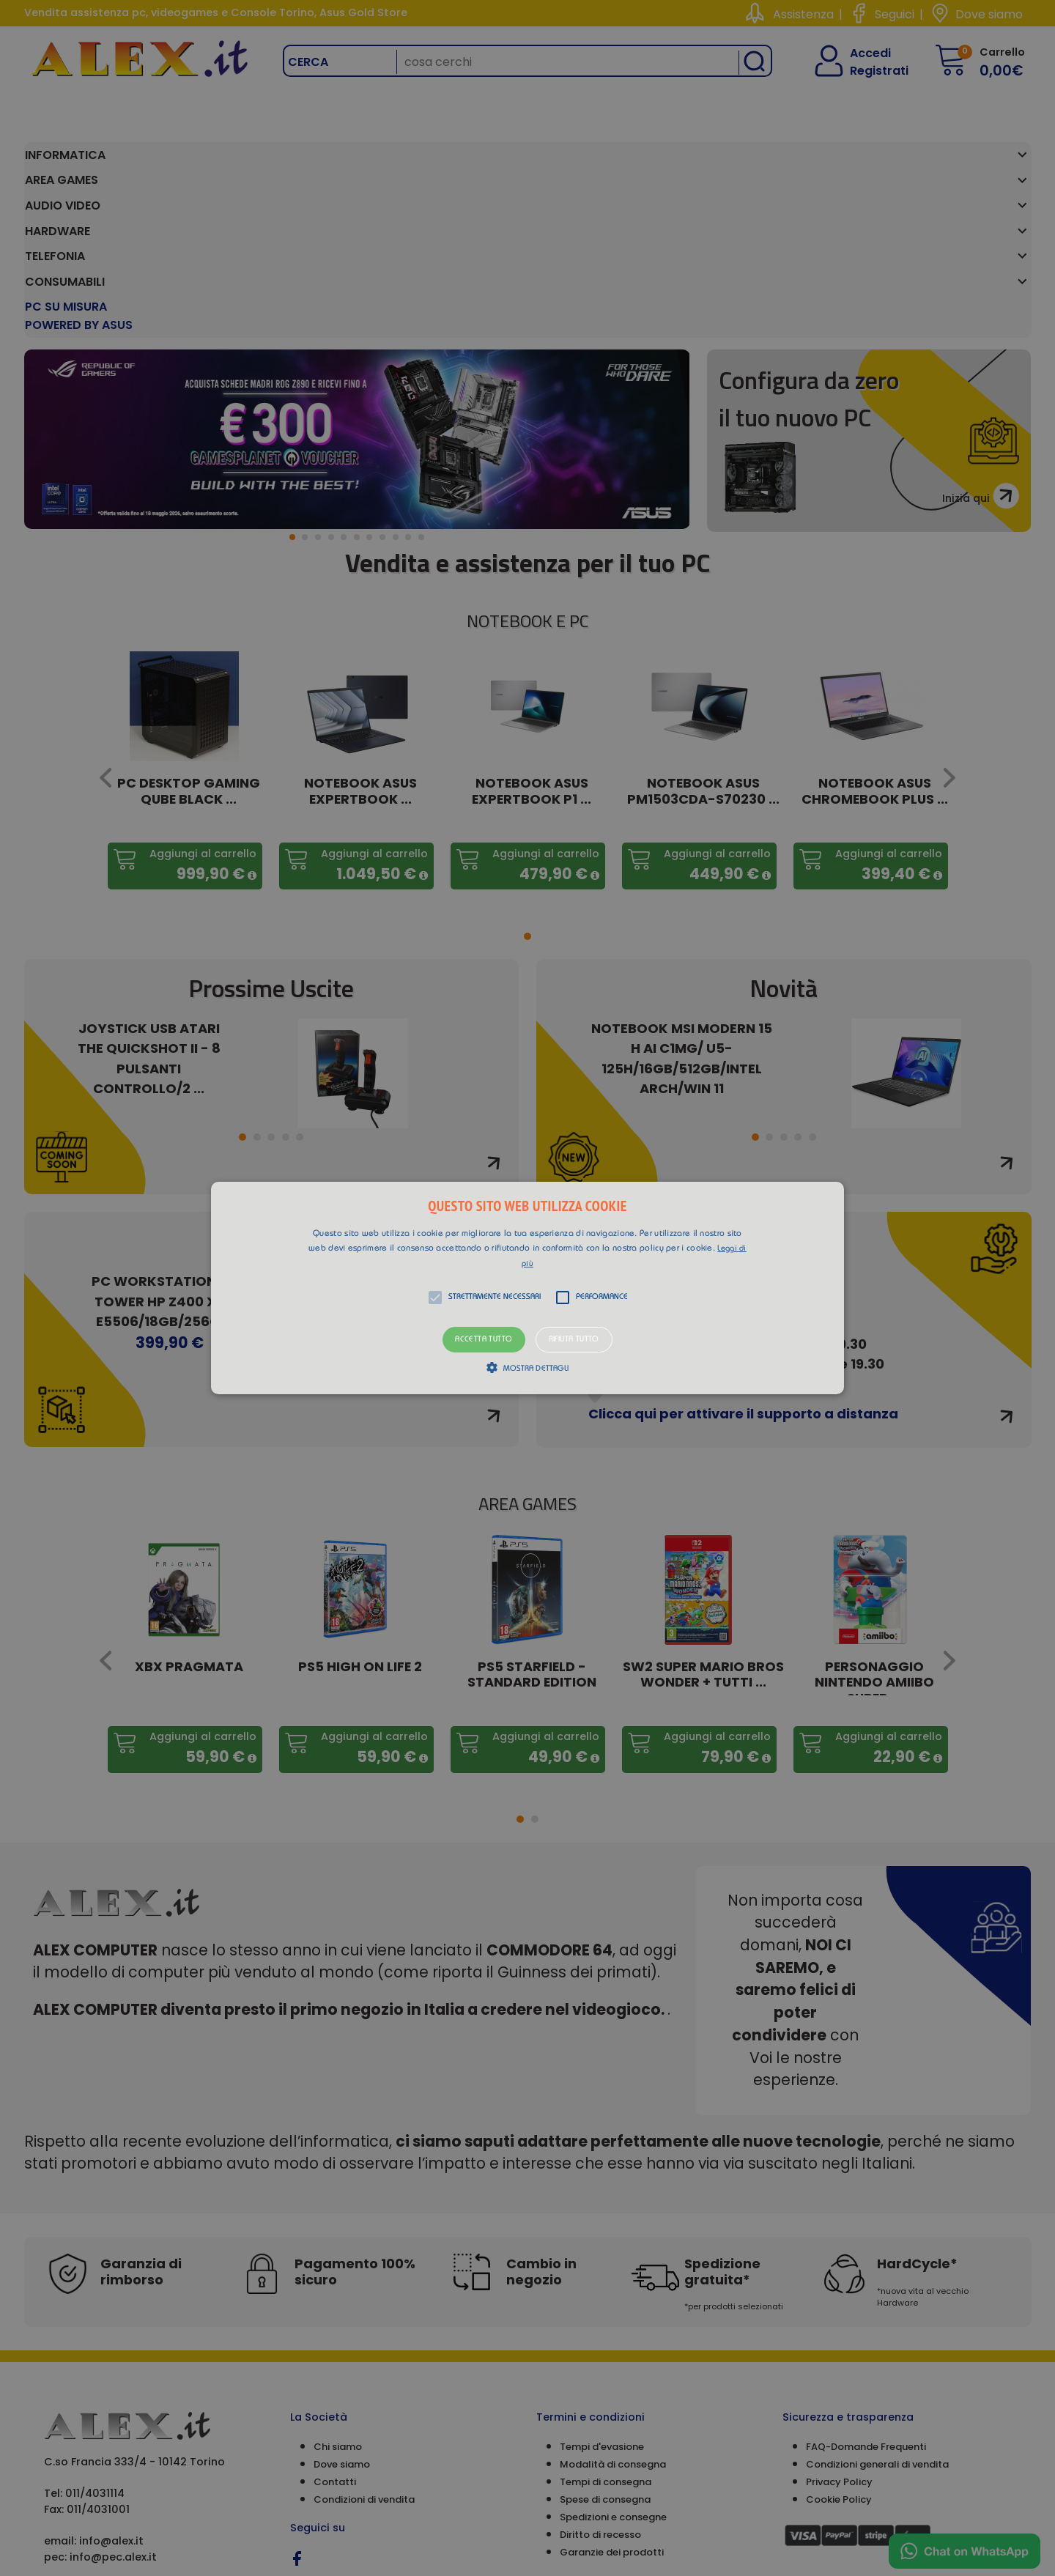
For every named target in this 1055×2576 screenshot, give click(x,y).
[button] (527, 1288)
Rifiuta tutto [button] (574, 1340)
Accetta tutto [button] (483, 1340)
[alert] (527, 1288)
